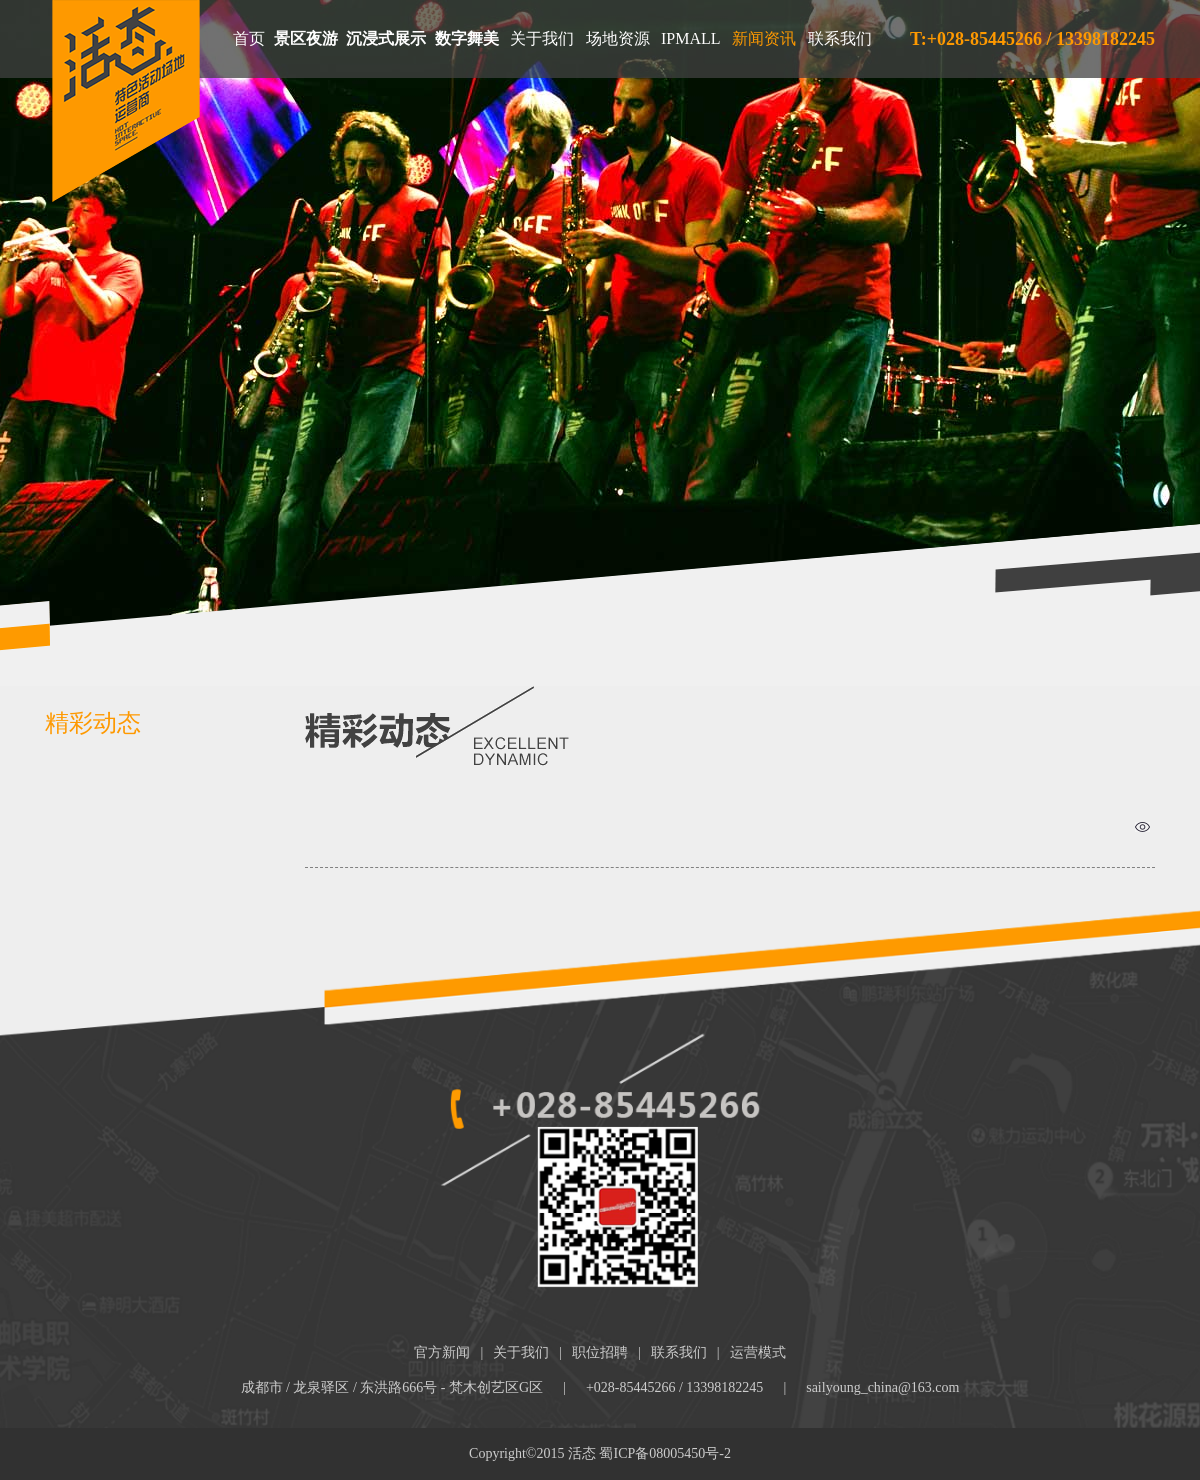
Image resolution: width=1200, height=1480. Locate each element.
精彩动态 (93, 723)
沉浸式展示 (386, 38)
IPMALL (691, 38)
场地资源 (618, 38)
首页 (249, 38)
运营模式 (758, 1352)
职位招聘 (600, 1352)
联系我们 (840, 38)
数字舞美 (467, 38)
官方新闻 (442, 1352)
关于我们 (542, 38)
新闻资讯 (764, 38)
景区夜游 (306, 38)
